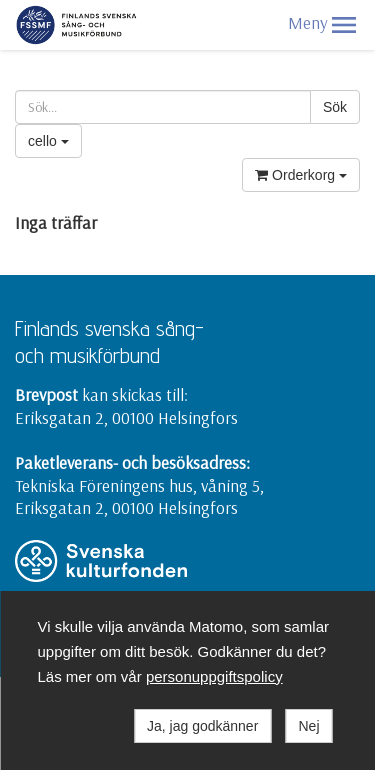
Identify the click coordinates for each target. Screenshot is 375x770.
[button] (344, 25)
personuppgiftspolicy (214, 676)
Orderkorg (301, 175)
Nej (308, 726)
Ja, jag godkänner (202, 726)
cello (48, 141)
